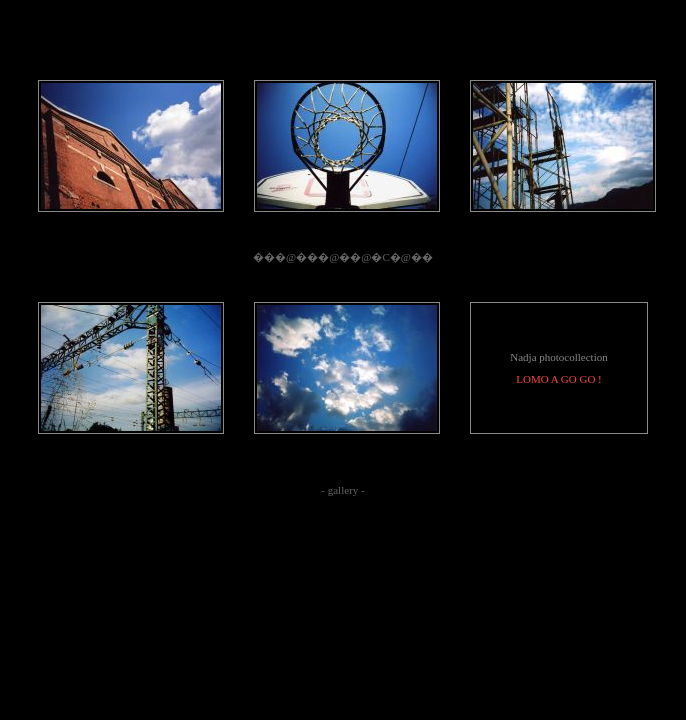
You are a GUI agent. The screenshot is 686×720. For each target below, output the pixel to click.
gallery (343, 490)
